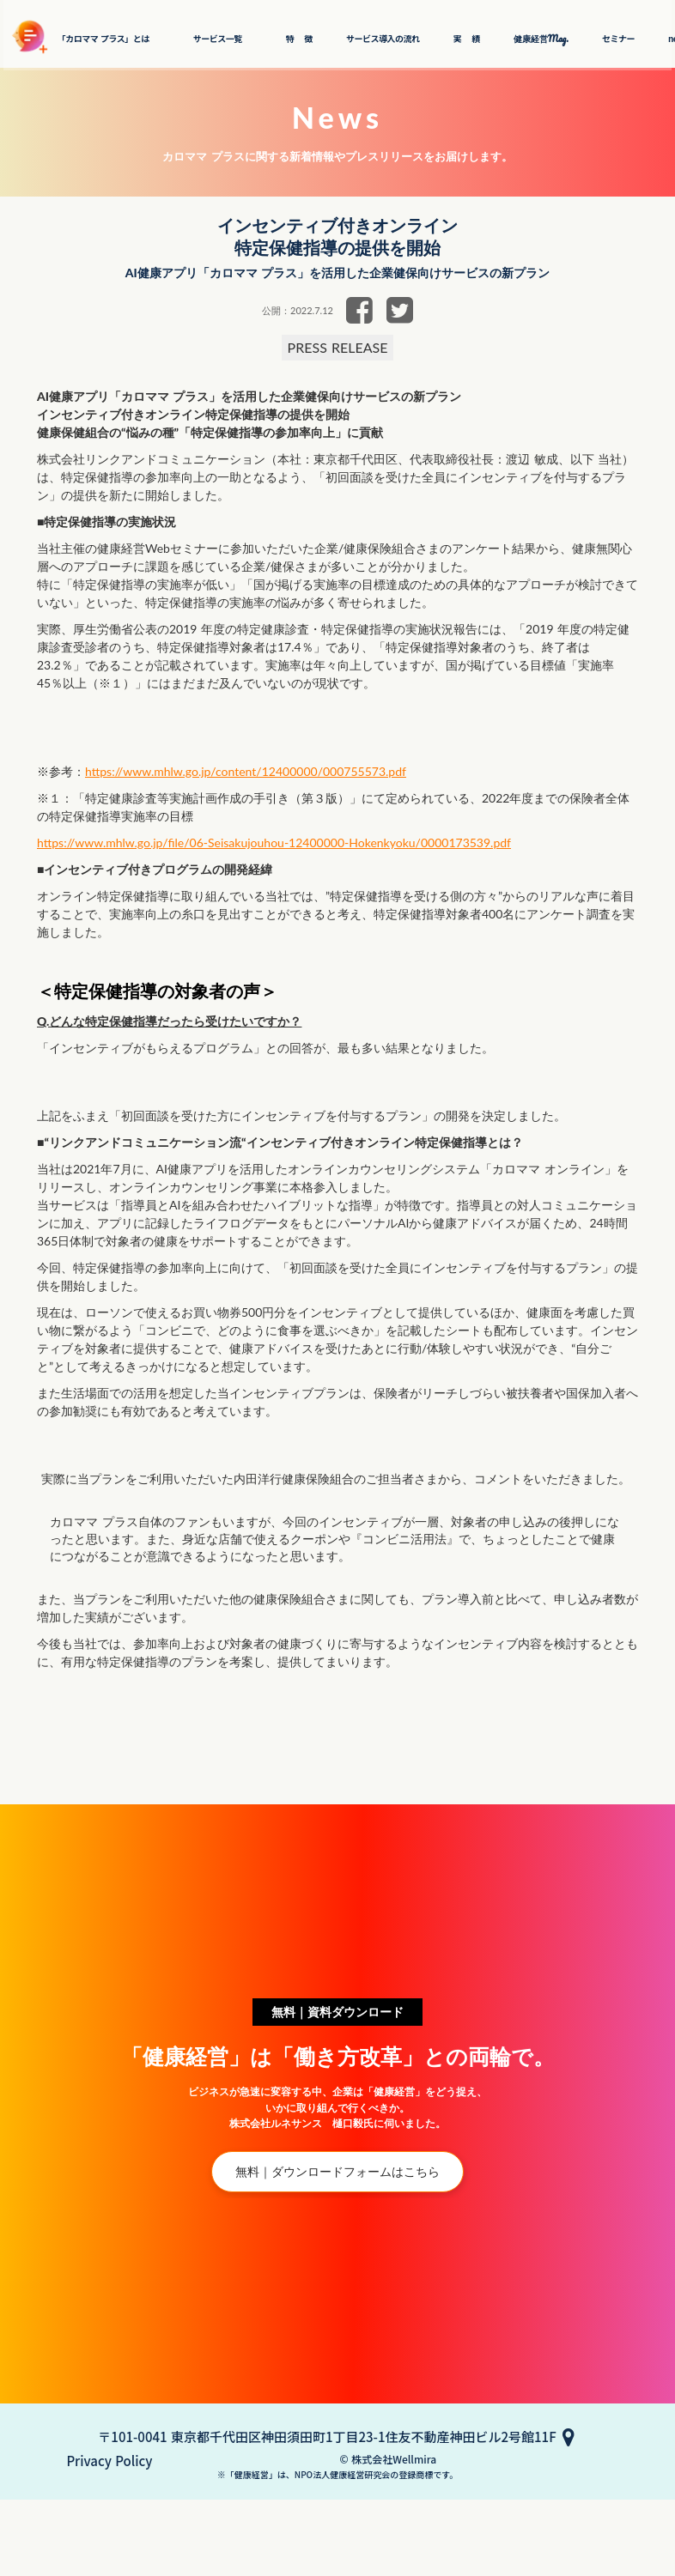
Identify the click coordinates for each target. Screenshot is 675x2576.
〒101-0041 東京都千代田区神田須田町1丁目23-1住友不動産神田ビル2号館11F (327, 2515)
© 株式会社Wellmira (337, 2553)
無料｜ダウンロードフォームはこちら (337, 2272)
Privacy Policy (342, 2530)
